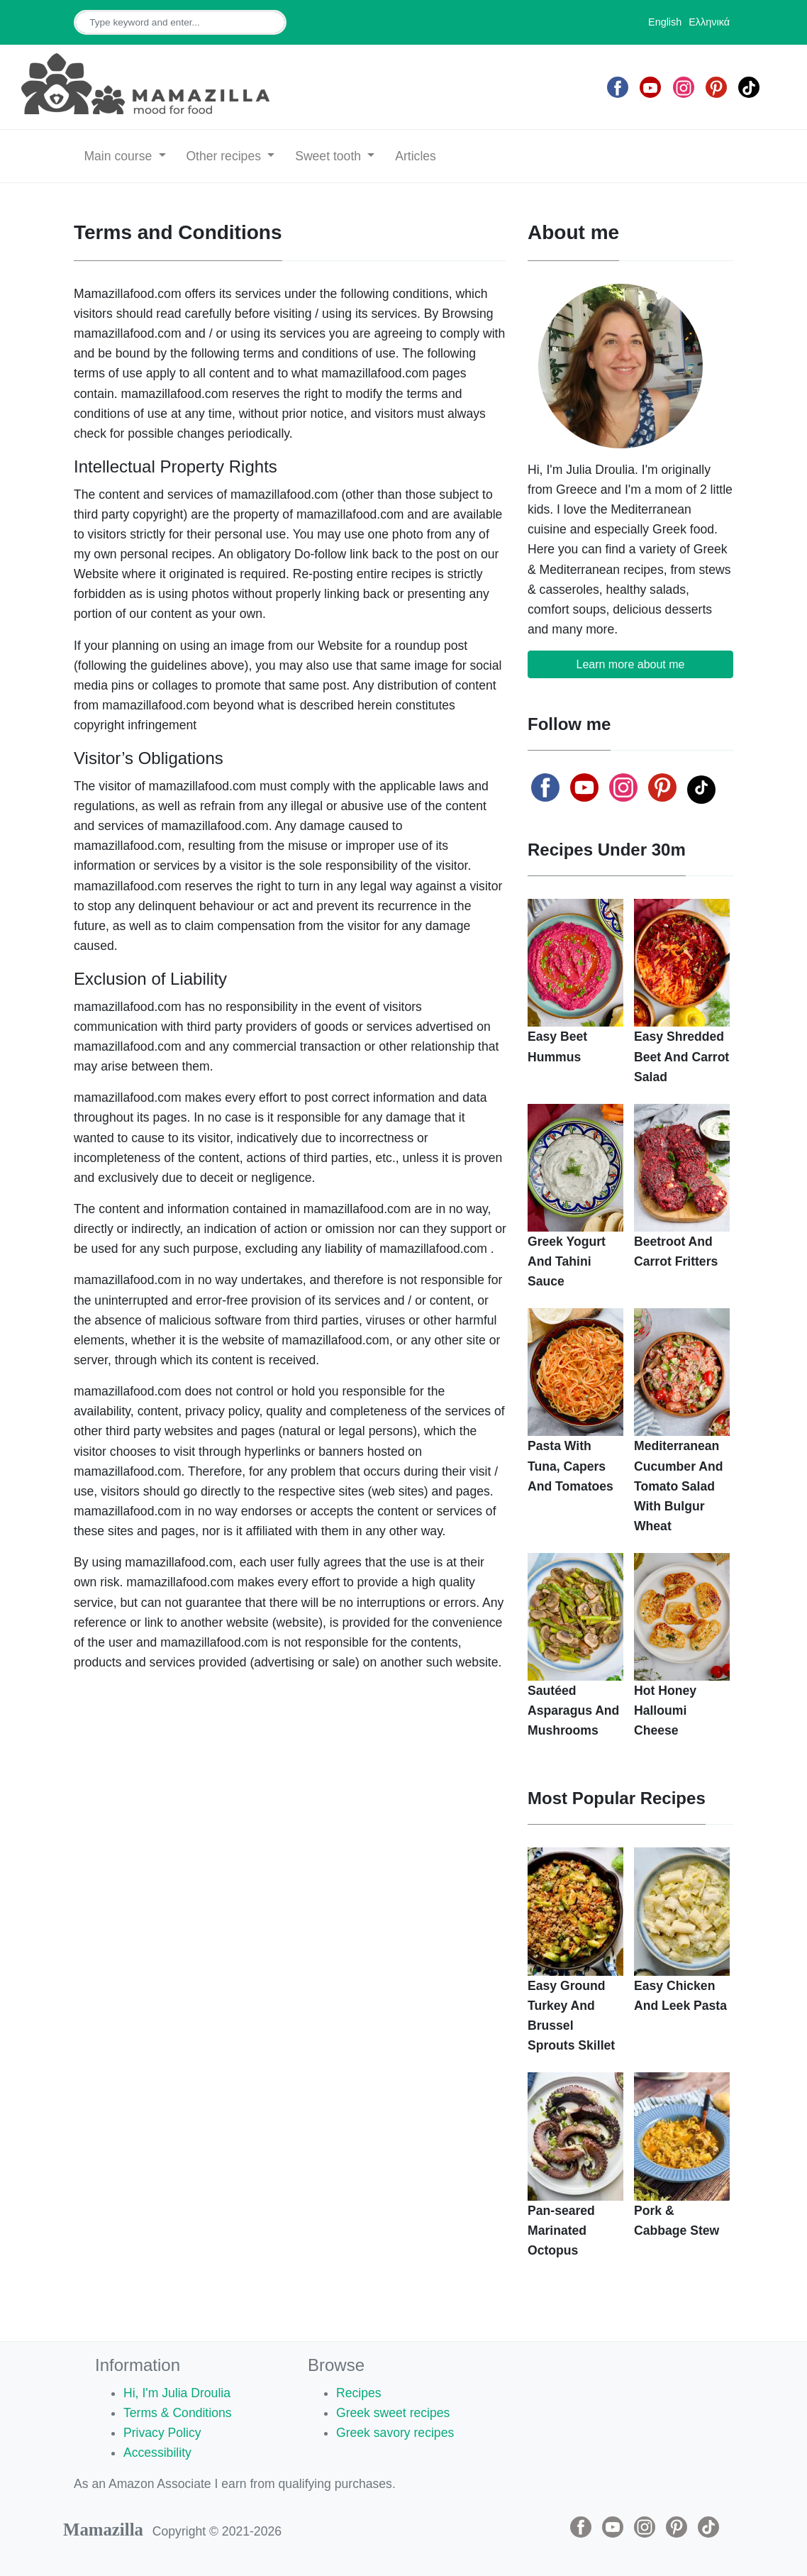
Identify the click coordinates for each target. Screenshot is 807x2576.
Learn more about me (631, 664)
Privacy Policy (162, 2433)
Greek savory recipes (395, 2433)
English (664, 22)
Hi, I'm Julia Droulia (176, 2393)
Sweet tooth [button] (329, 156)
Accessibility (157, 2452)
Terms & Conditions (177, 2413)
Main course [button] (119, 156)
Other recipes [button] (225, 156)
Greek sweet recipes (393, 2413)
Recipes (359, 2393)
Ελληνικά (709, 22)
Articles (415, 156)
